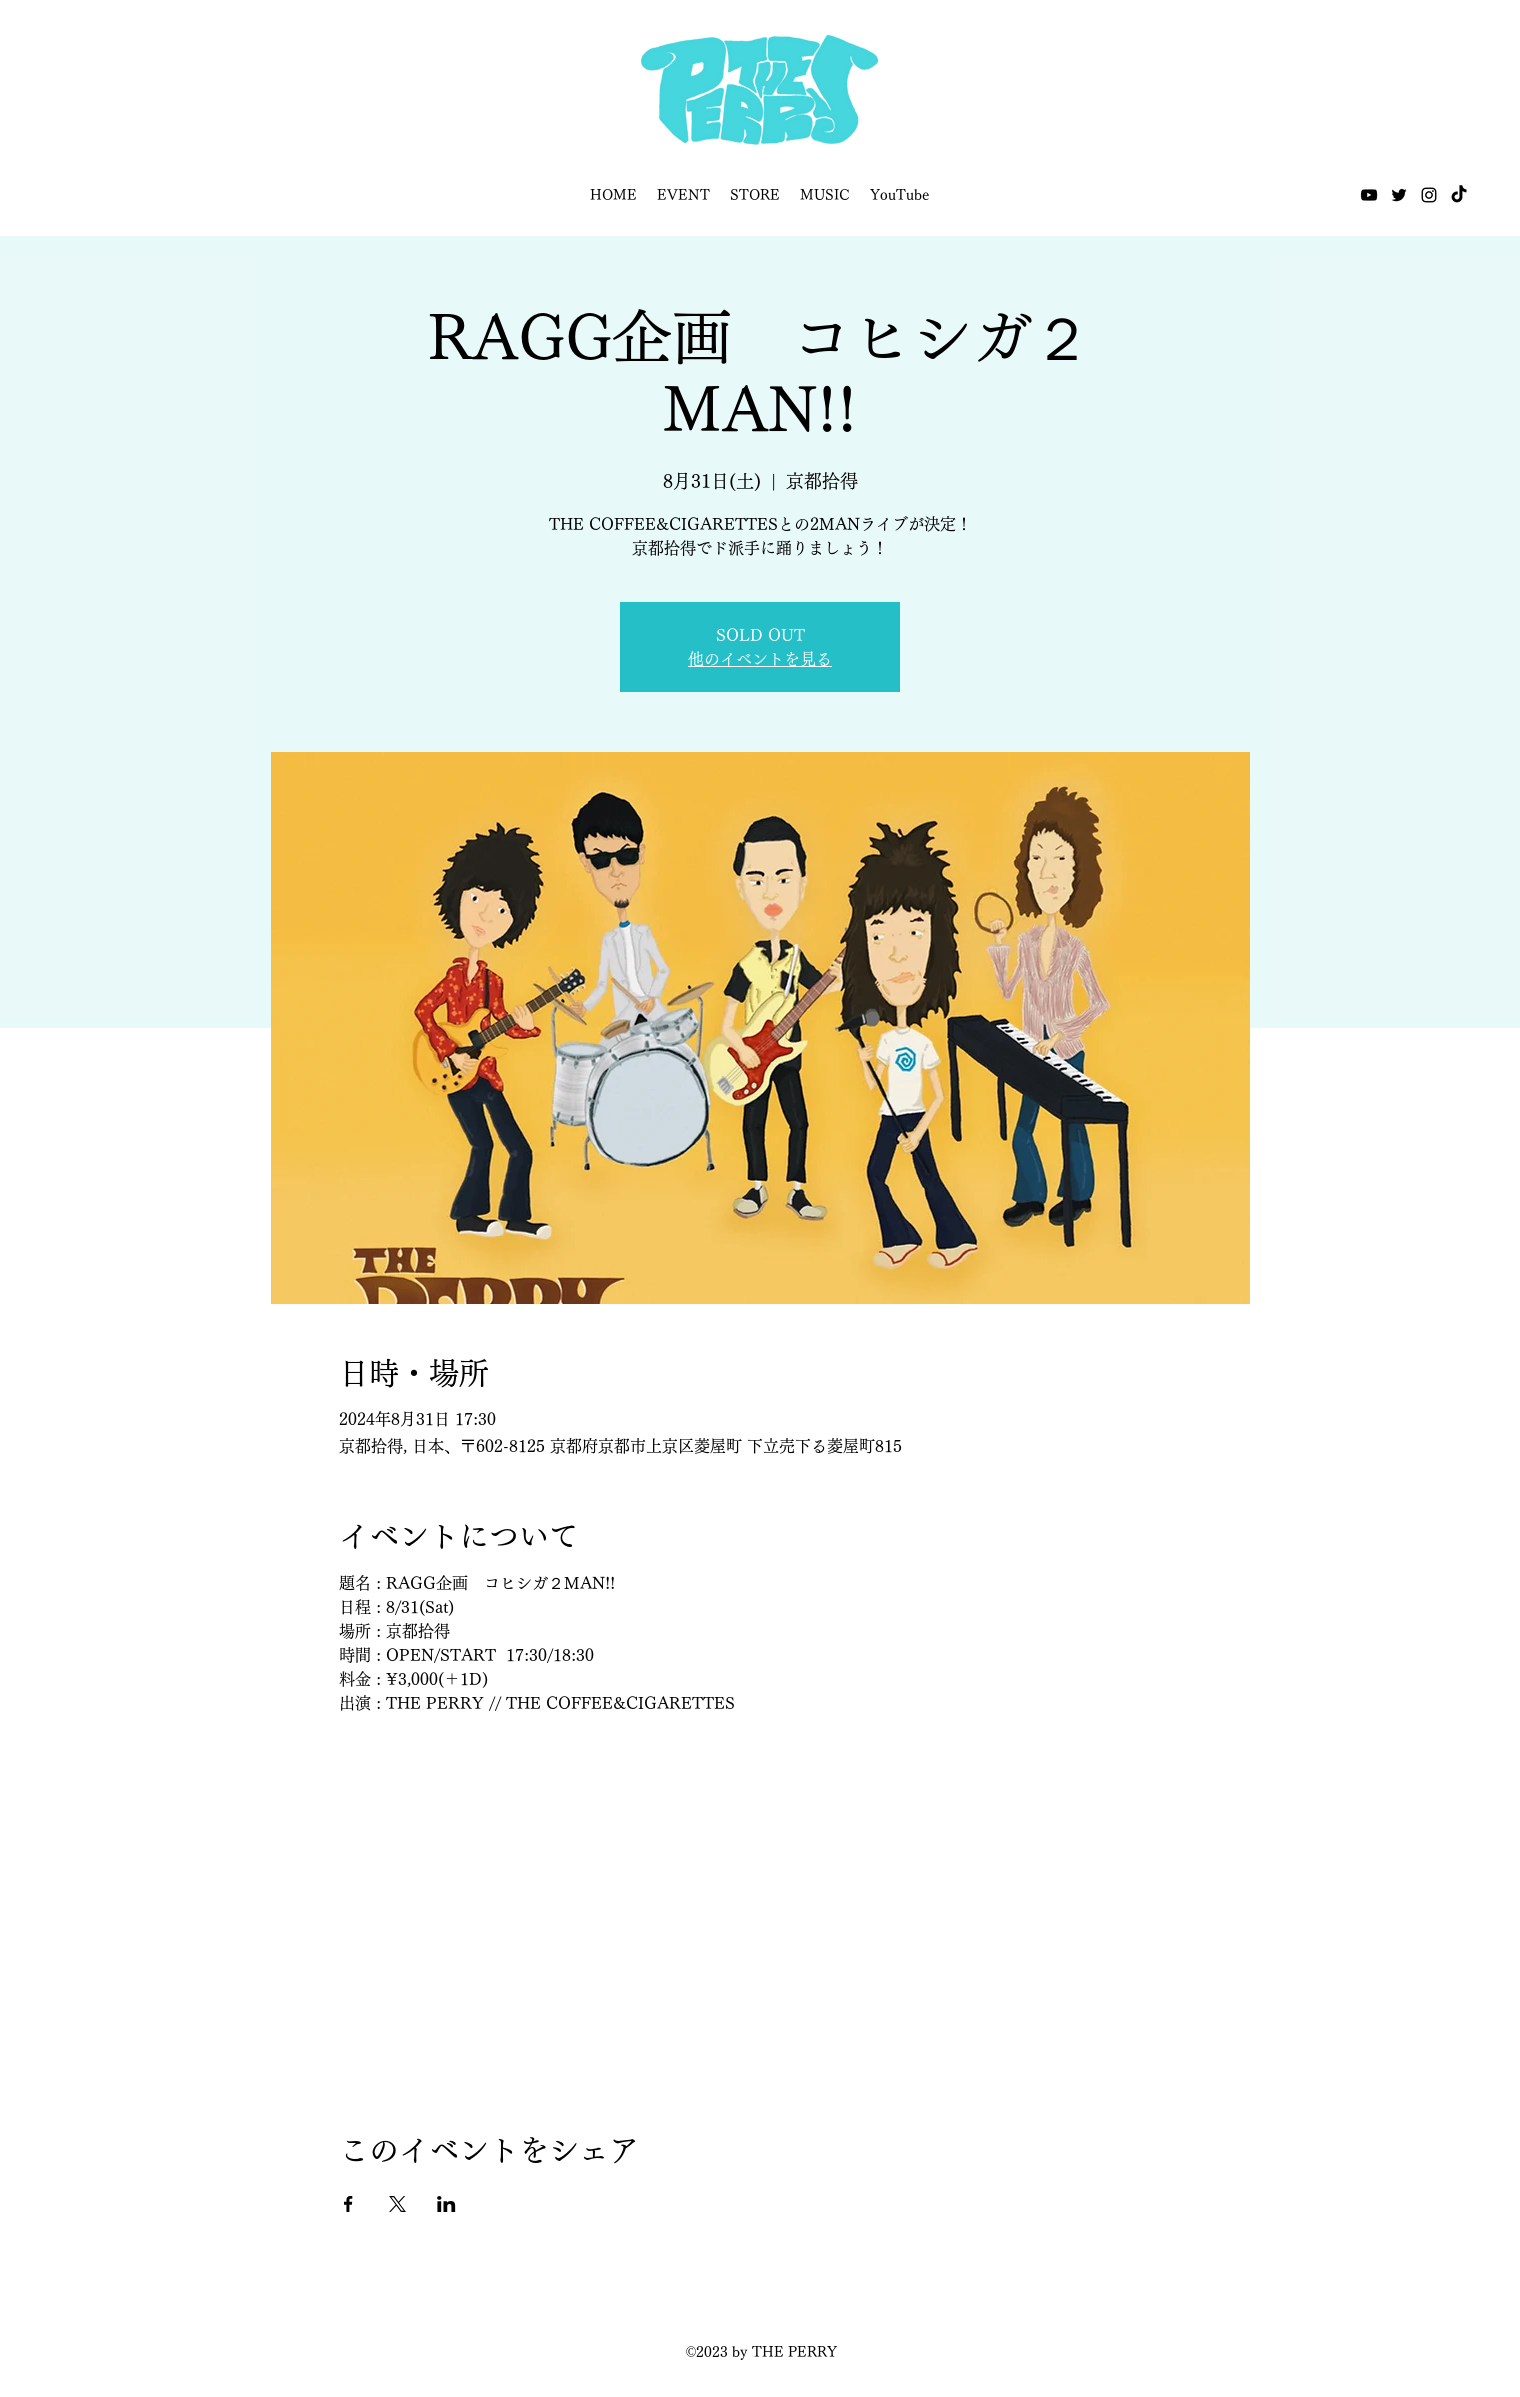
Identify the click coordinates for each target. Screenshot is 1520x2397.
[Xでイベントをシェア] (397, 2204)
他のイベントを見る (760, 659)
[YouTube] (1369, 195)
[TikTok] (1459, 195)
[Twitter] (1399, 195)
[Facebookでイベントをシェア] (348, 2204)
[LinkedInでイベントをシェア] (446, 2204)
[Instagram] (1429, 195)
